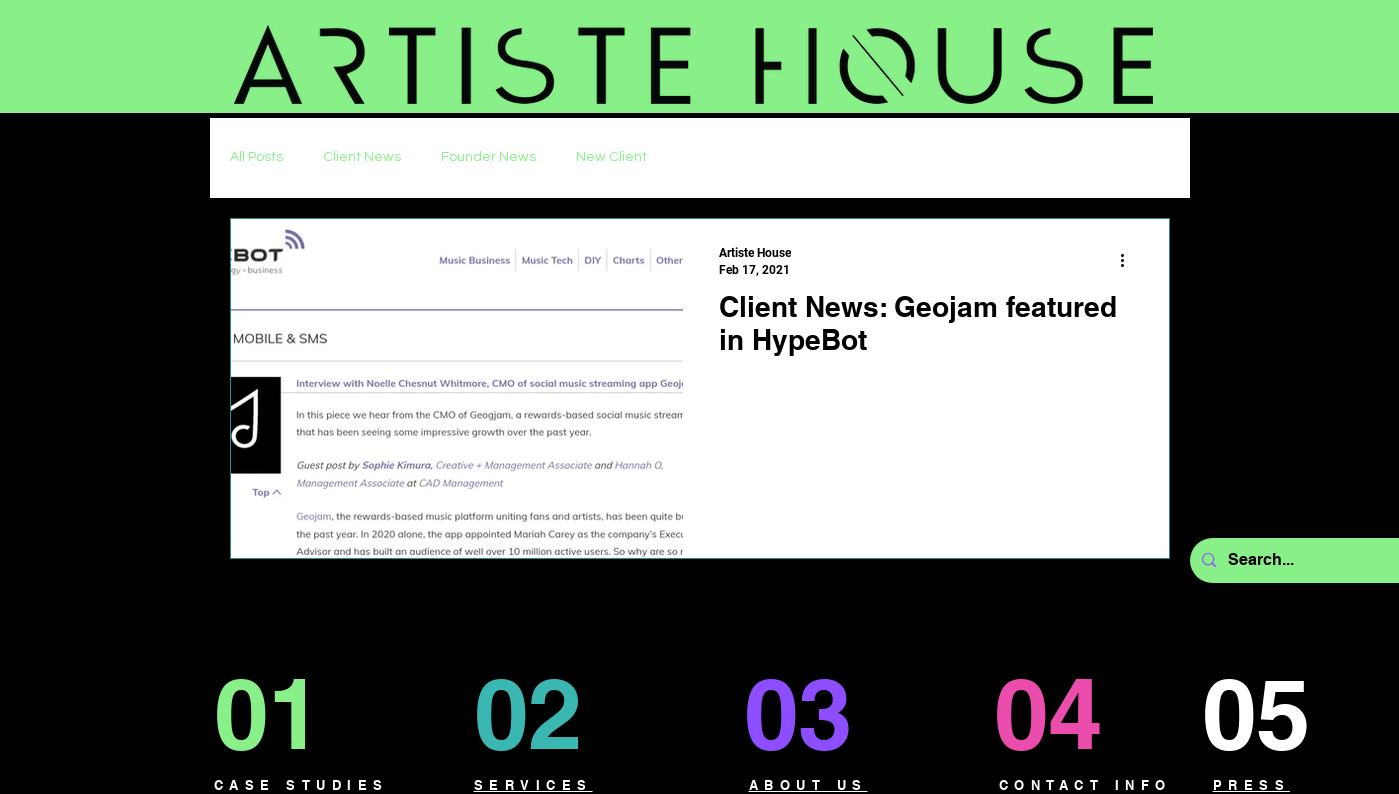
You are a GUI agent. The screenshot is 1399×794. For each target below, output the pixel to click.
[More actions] (1130, 260)
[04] (1066, 713)
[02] (549, 713)
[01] (286, 713)
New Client (611, 157)
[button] (1302, 59)
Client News (362, 157)
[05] (1274, 713)
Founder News (488, 157)
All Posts (256, 157)
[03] (813, 713)
